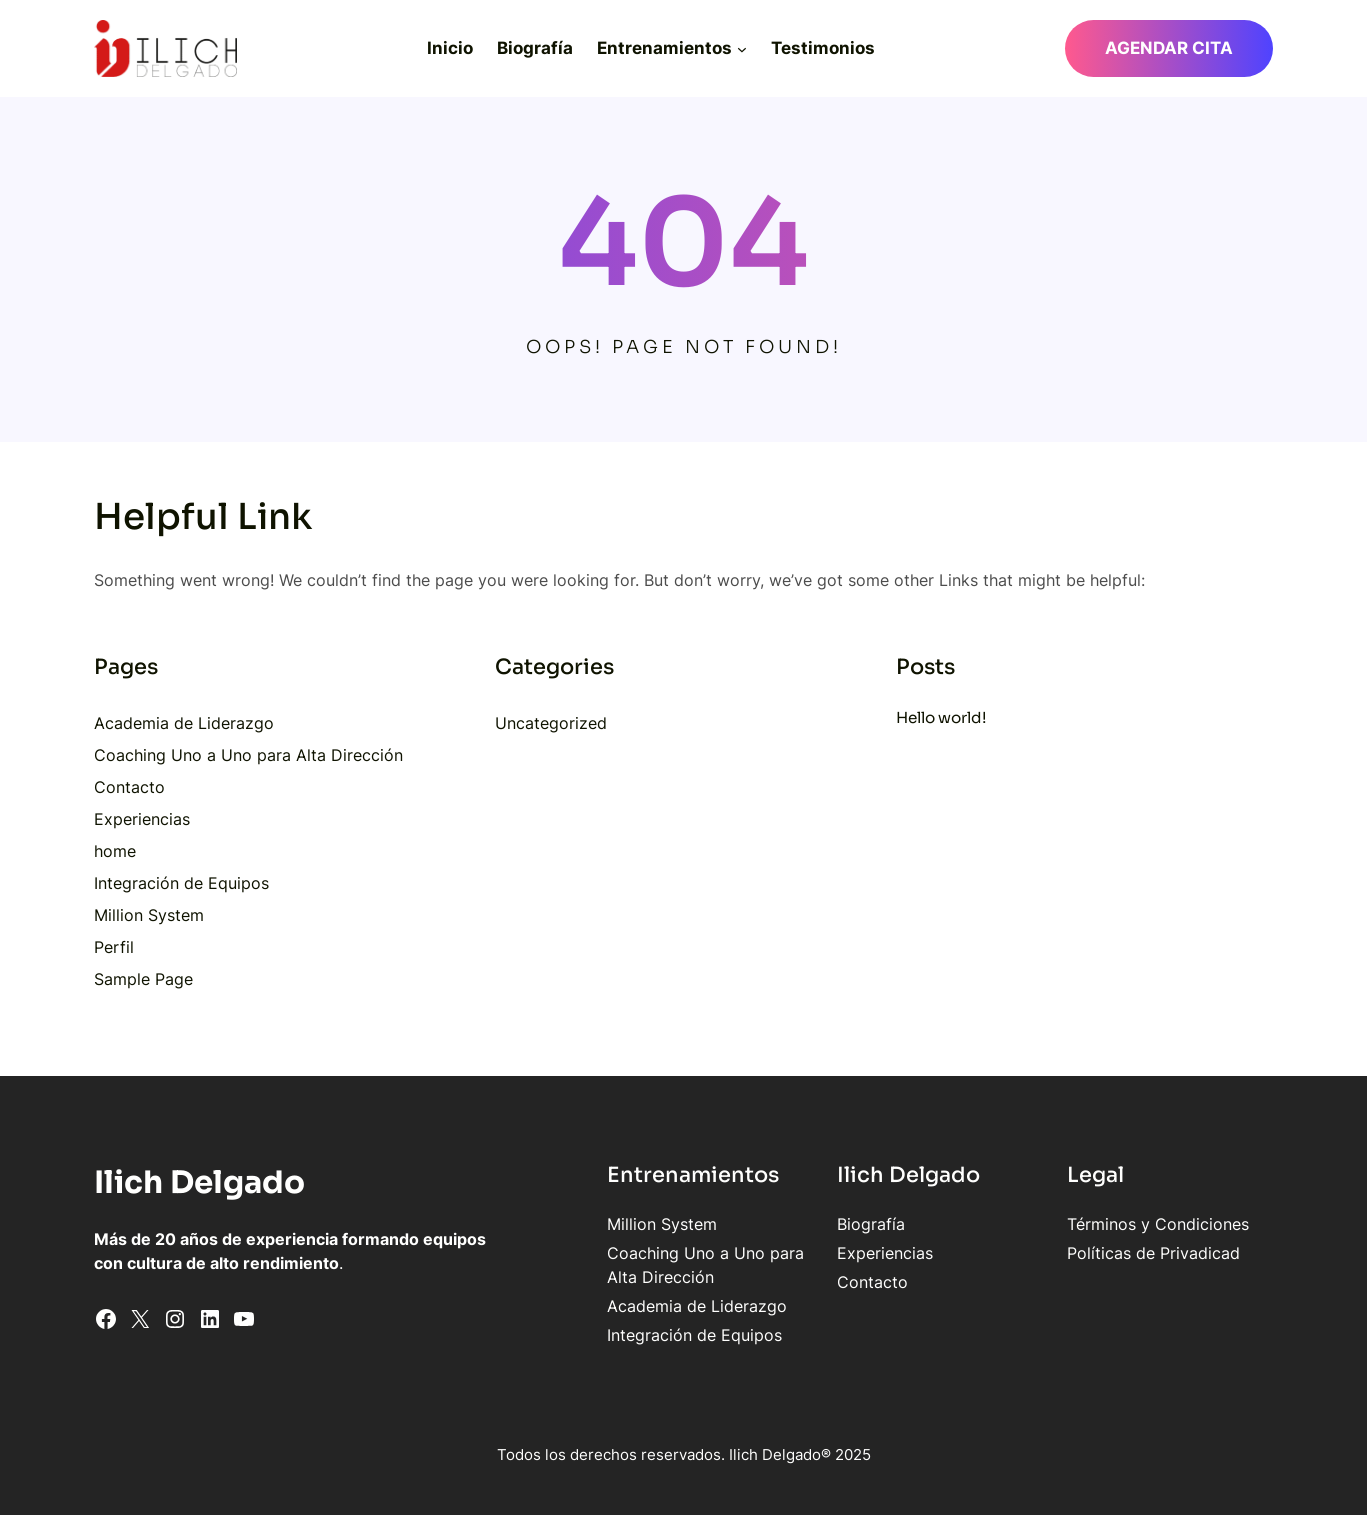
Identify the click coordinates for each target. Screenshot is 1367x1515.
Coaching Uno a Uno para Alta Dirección (248, 755)
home (115, 851)
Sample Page (143, 979)
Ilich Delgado (199, 1182)
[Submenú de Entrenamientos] (742, 48)
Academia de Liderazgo (184, 723)
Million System (149, 915)
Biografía (871, 1224)
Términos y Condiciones (1158, 1224)
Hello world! (941, 717)
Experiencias (142, 819)
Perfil (114, 947)
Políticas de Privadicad (1153, 1253)
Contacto (129, 787)
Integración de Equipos (181, 883)
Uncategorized (551, 723)
